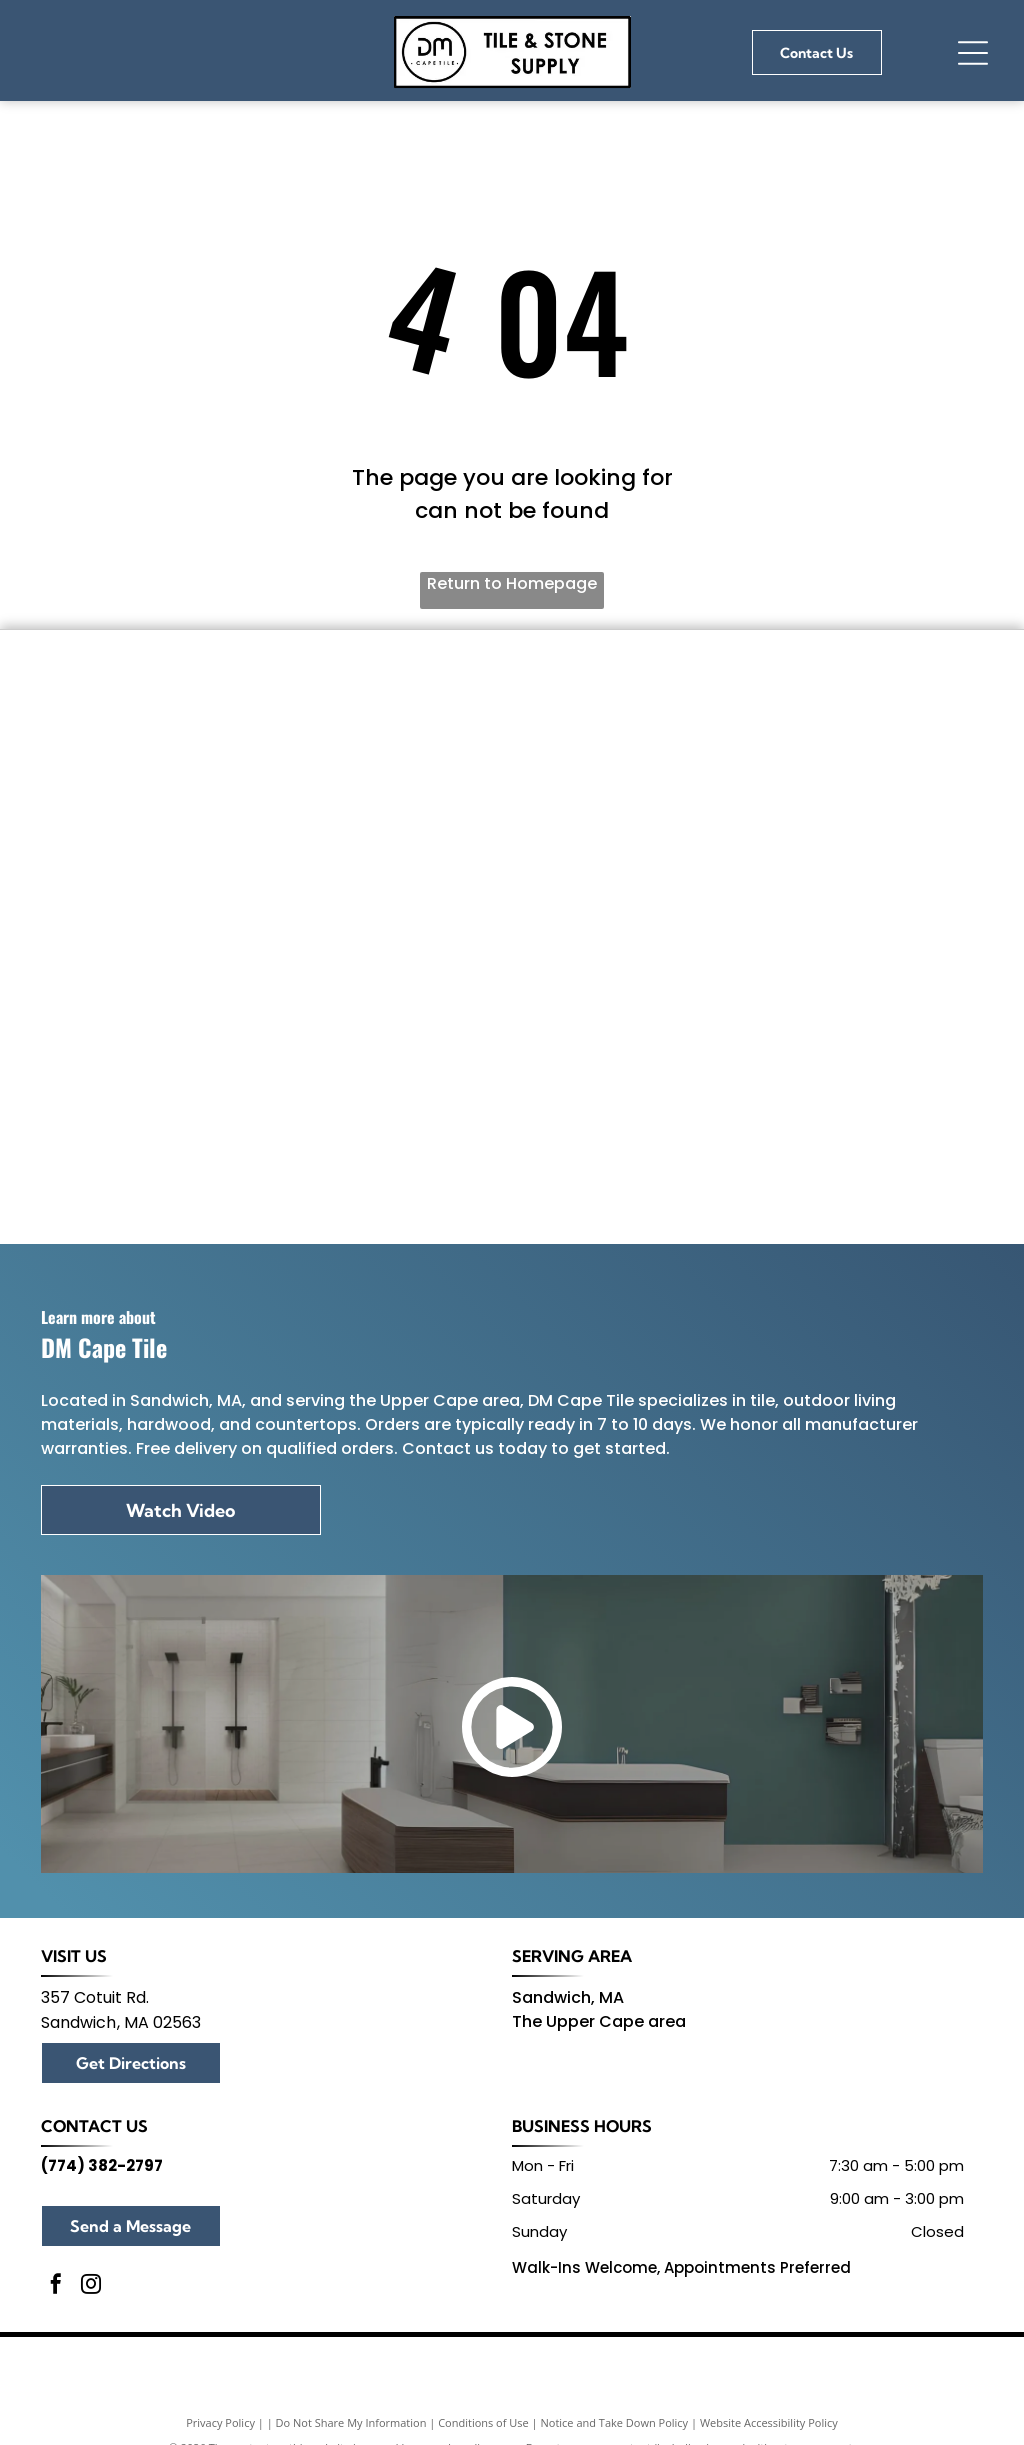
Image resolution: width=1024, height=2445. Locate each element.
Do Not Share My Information (351, 2422)
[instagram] (91, 2286)
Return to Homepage (512, 583)
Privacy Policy (220, 2422)
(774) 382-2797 (102, 2165)
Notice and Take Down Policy (615, 2422)
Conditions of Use (483, 2422)
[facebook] (56, 2286)
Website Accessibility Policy (769, 2422)
